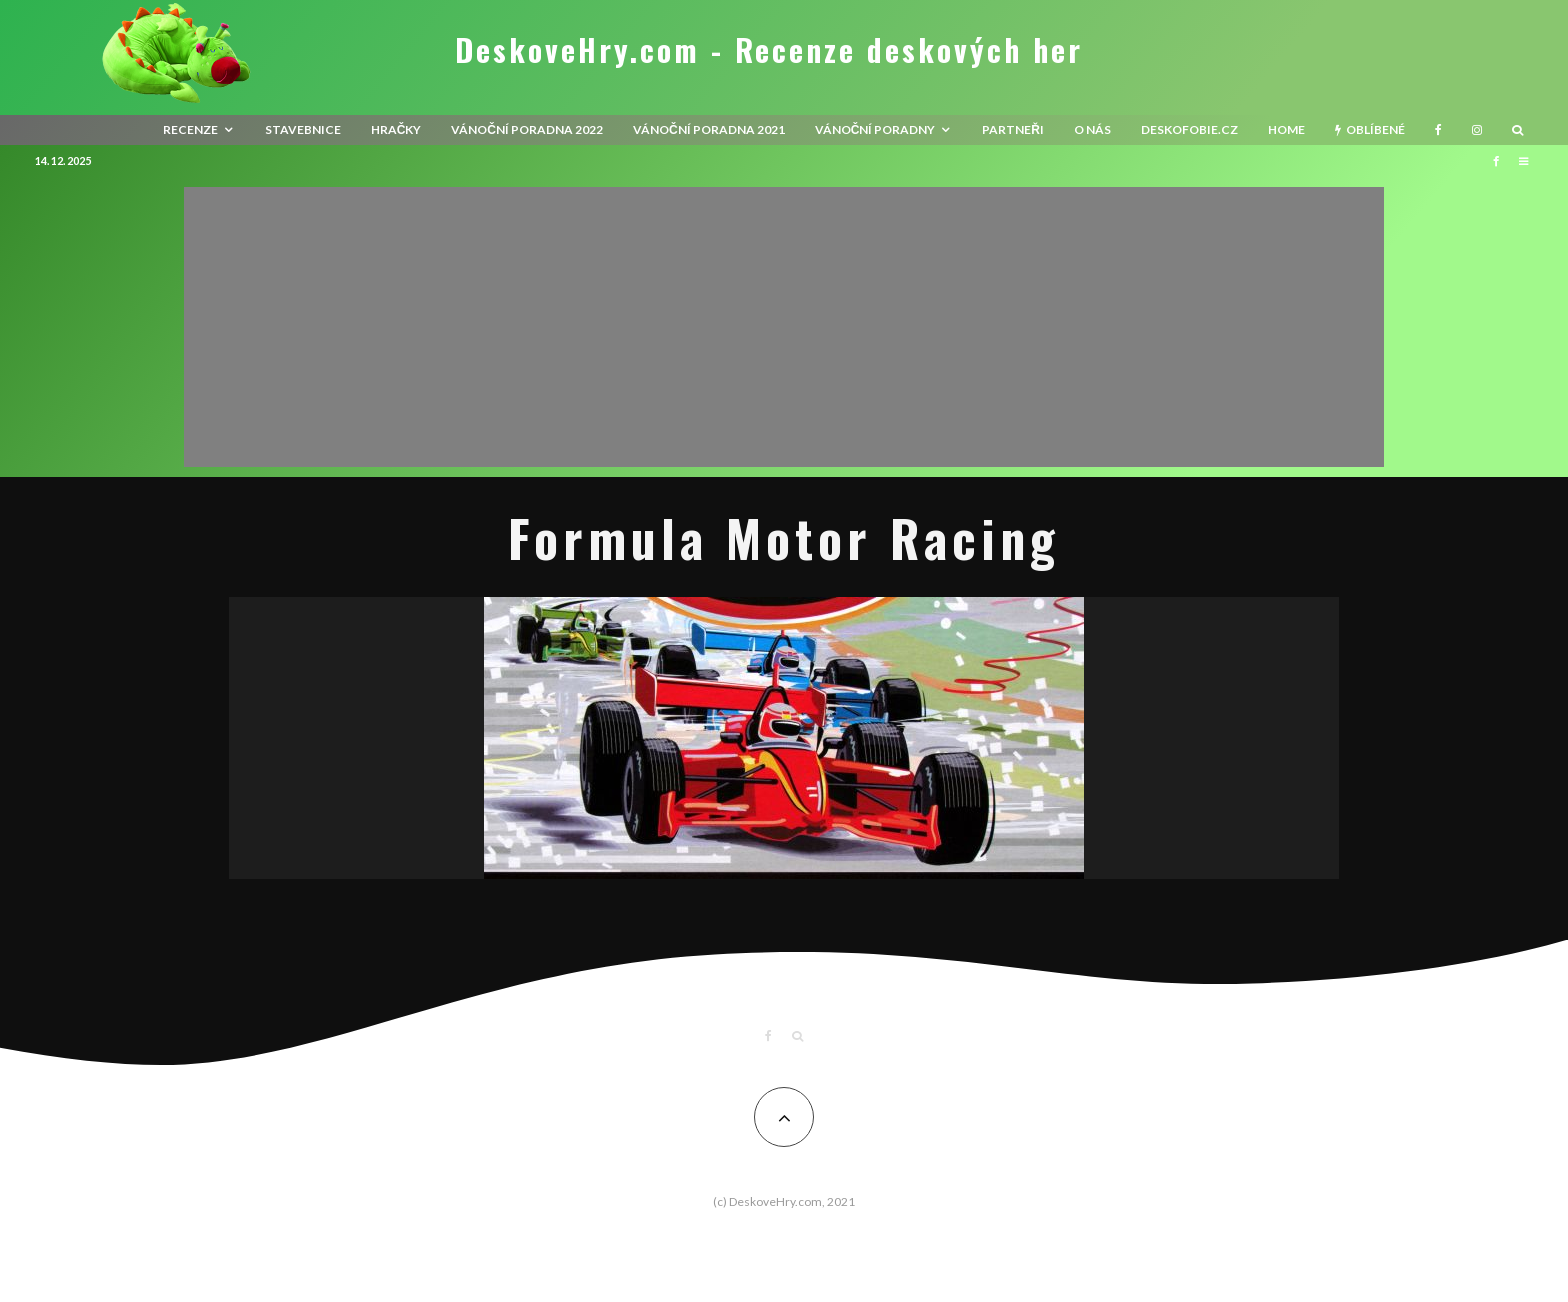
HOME (1286, 129)
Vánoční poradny (875, 129)
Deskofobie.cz (1189, 129)
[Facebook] (1438, 130)
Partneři (1013, 129)
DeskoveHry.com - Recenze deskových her (769, 50)
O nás (1092, 129)
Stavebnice (303, 129)
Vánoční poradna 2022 (527, 129)
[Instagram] (1477, 130)
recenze (190, 129)
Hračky (396, 129)
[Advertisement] (784, 327)
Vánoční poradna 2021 (709, 129)
